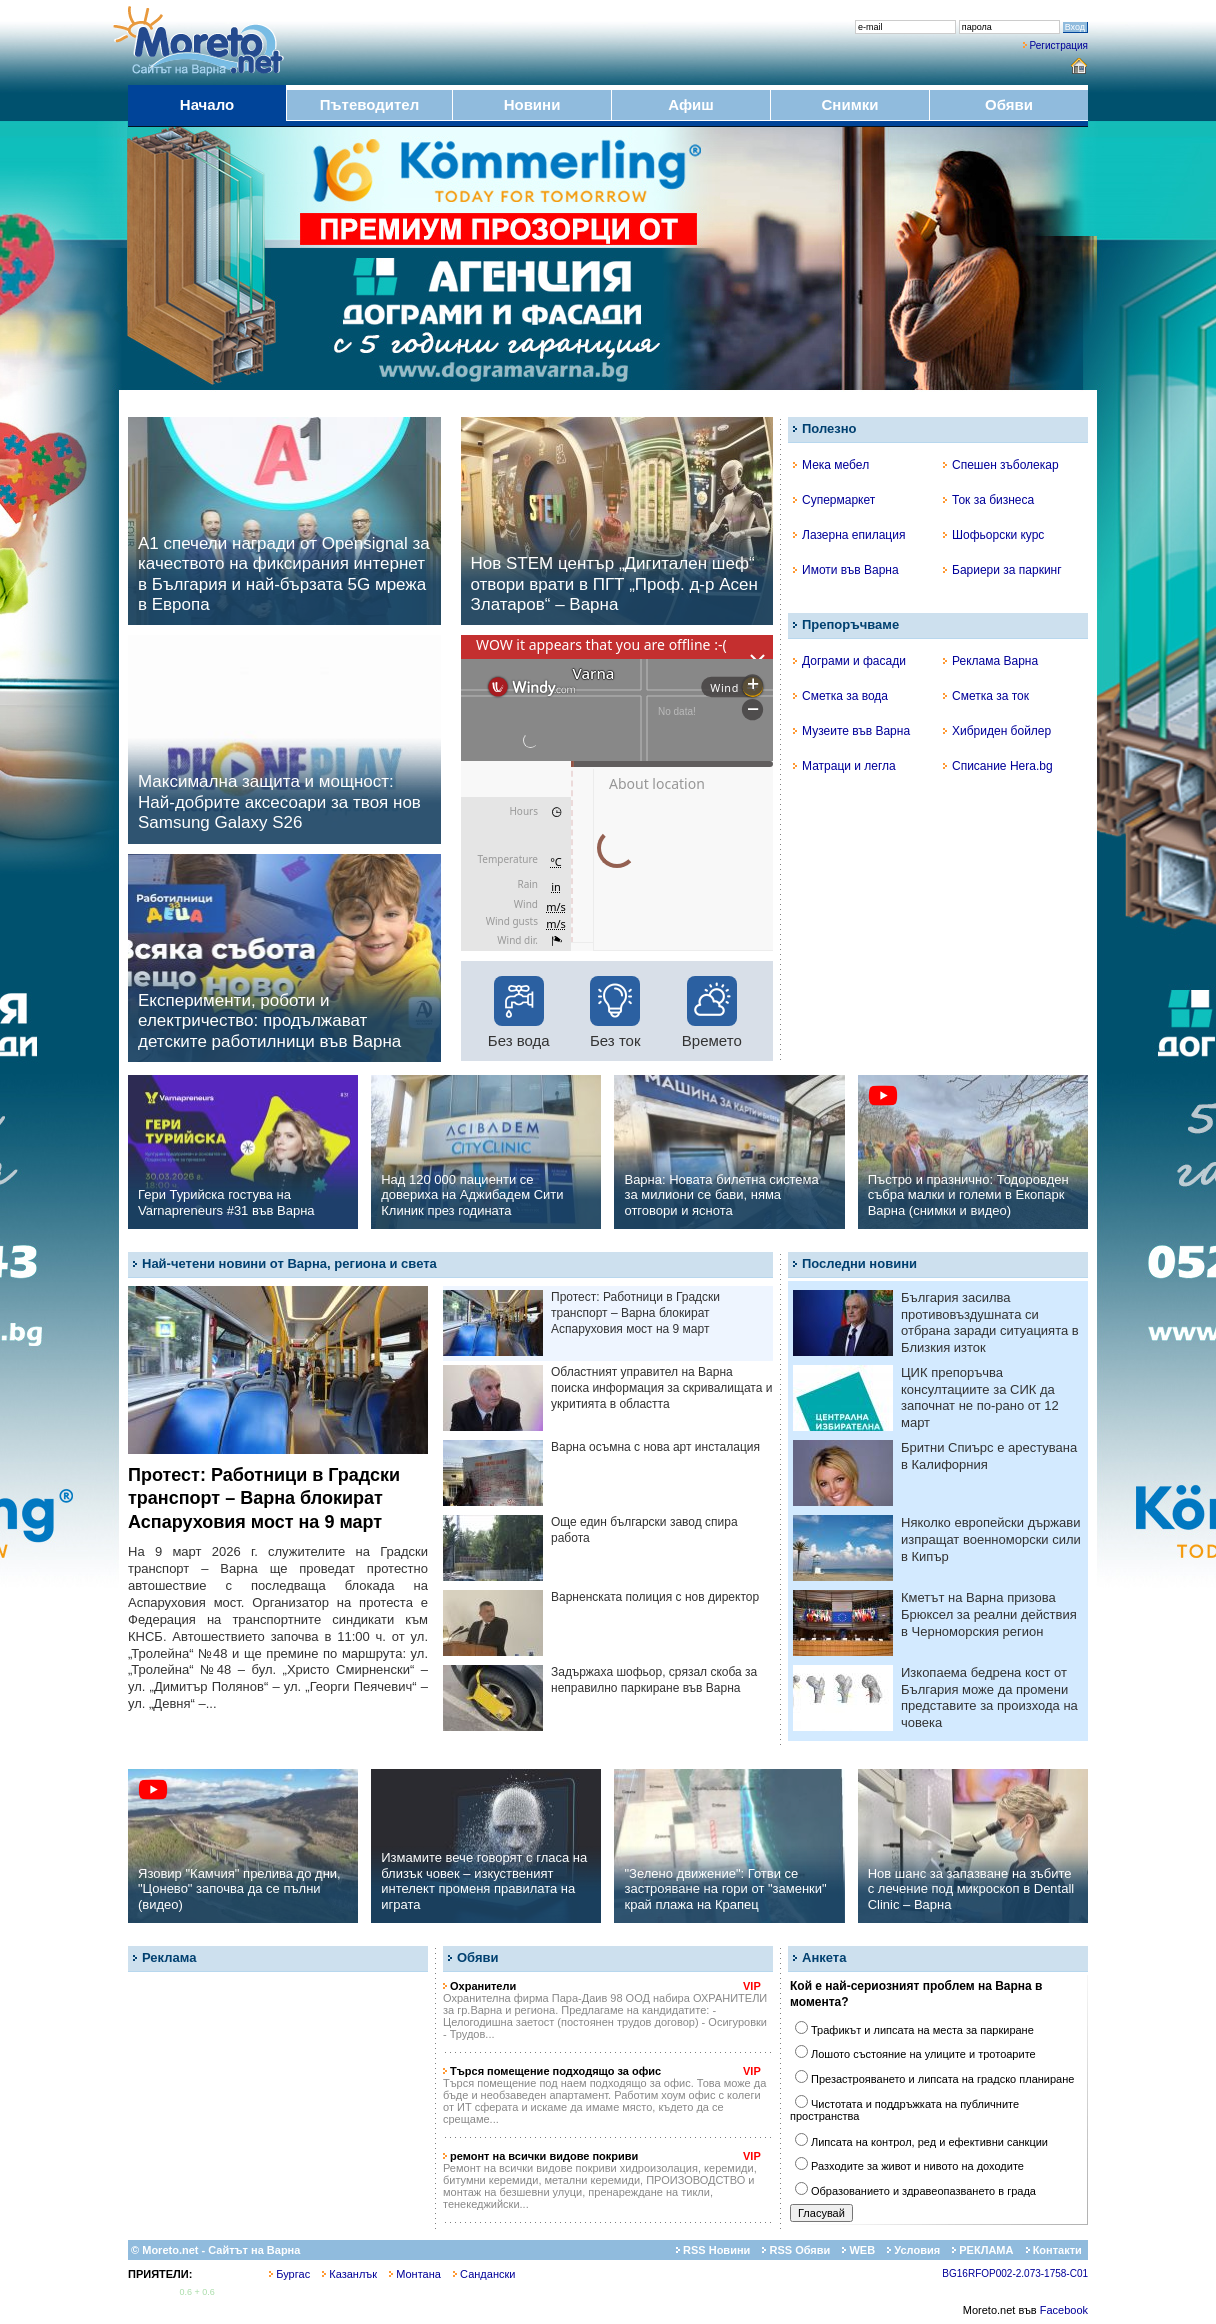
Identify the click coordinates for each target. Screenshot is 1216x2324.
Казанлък (349, 2274)
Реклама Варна (990, 661)
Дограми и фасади (849, 661)
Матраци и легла (844, 766)
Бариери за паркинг (1002, 570)
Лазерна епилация (849, 535)
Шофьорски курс (993, 535)
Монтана (415, 2274)
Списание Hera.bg (998, 766)
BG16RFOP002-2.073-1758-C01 (1015, 2273)
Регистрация (1059, 45)
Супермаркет (834, 500)
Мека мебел (831, 465)
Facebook (1064, 2310)
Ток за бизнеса (988, 500)
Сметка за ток (986, 696)
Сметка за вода (840, 696)
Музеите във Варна (851, 731)
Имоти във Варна (846, 570)
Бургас (289, 2274)
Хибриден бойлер (997, 731)
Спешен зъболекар (1001, 465)
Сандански (484, 2274)
